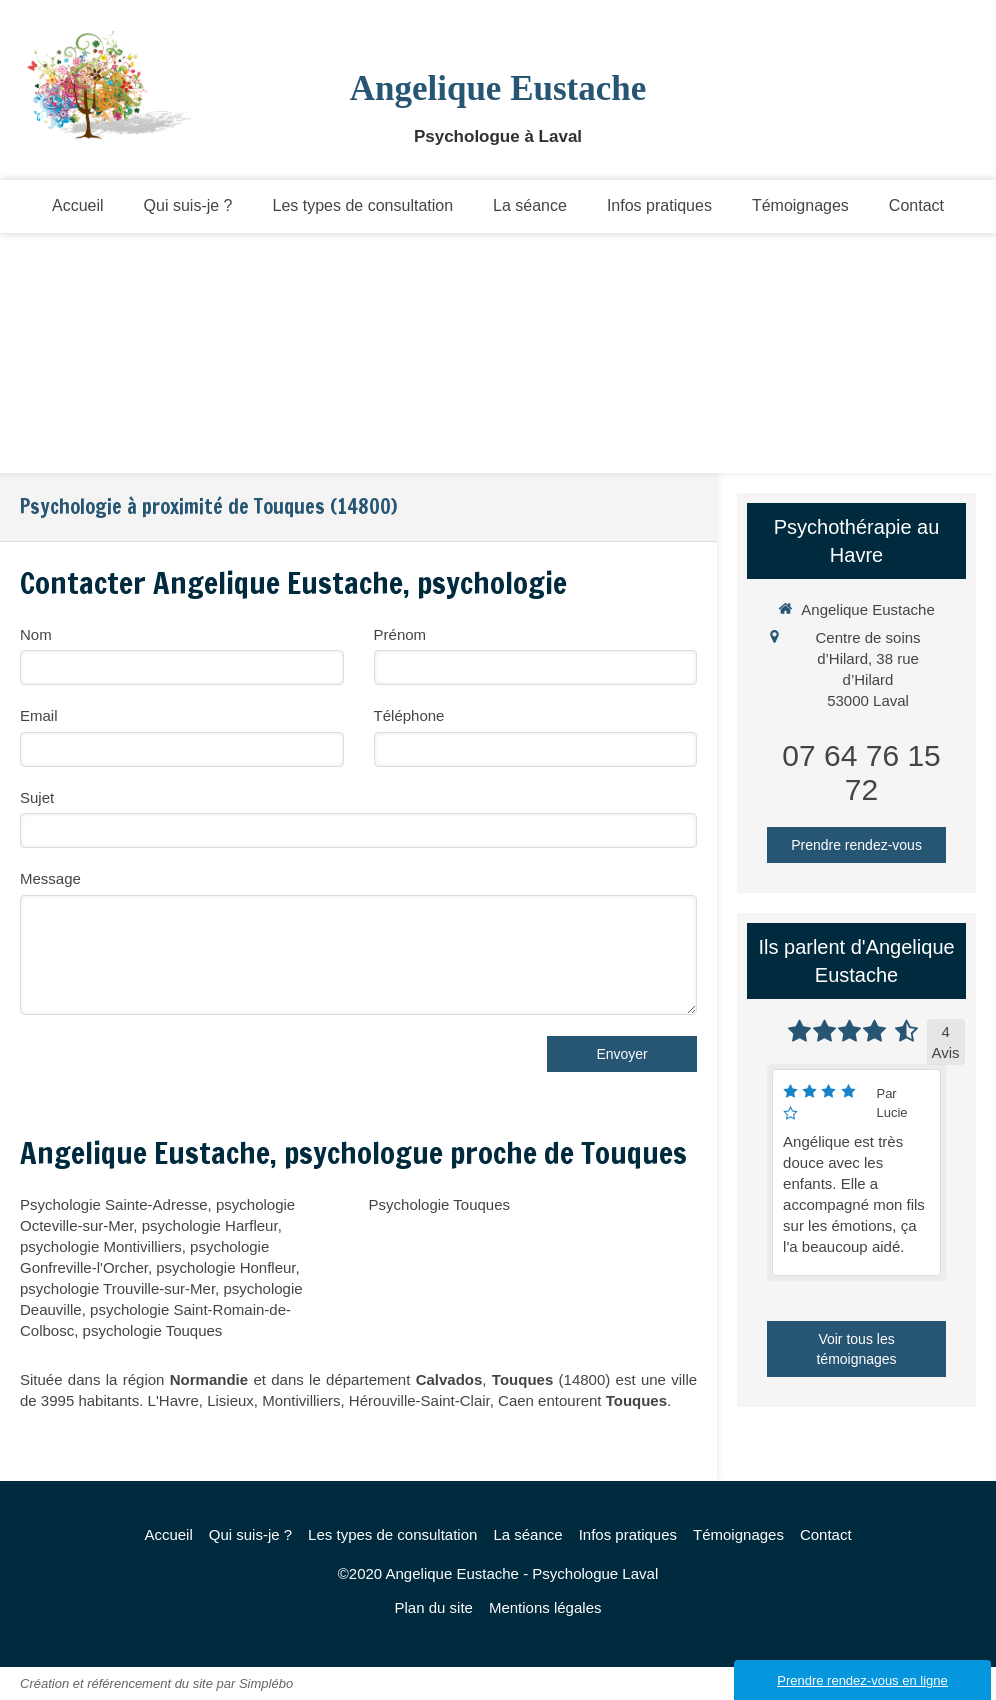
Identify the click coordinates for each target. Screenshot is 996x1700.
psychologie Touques (153, 1330)
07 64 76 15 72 (861, 772)
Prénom (400, 634)
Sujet (37, 797)
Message (50, 878)
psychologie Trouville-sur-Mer (117, 1288)
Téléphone (409, 715)
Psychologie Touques (440, 1204)
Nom (36, 634)
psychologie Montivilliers (101, 1246)
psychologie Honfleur (225, 1267)
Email (39, 715)
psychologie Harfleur (210, 1225)
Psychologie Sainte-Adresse (114, 1204)
